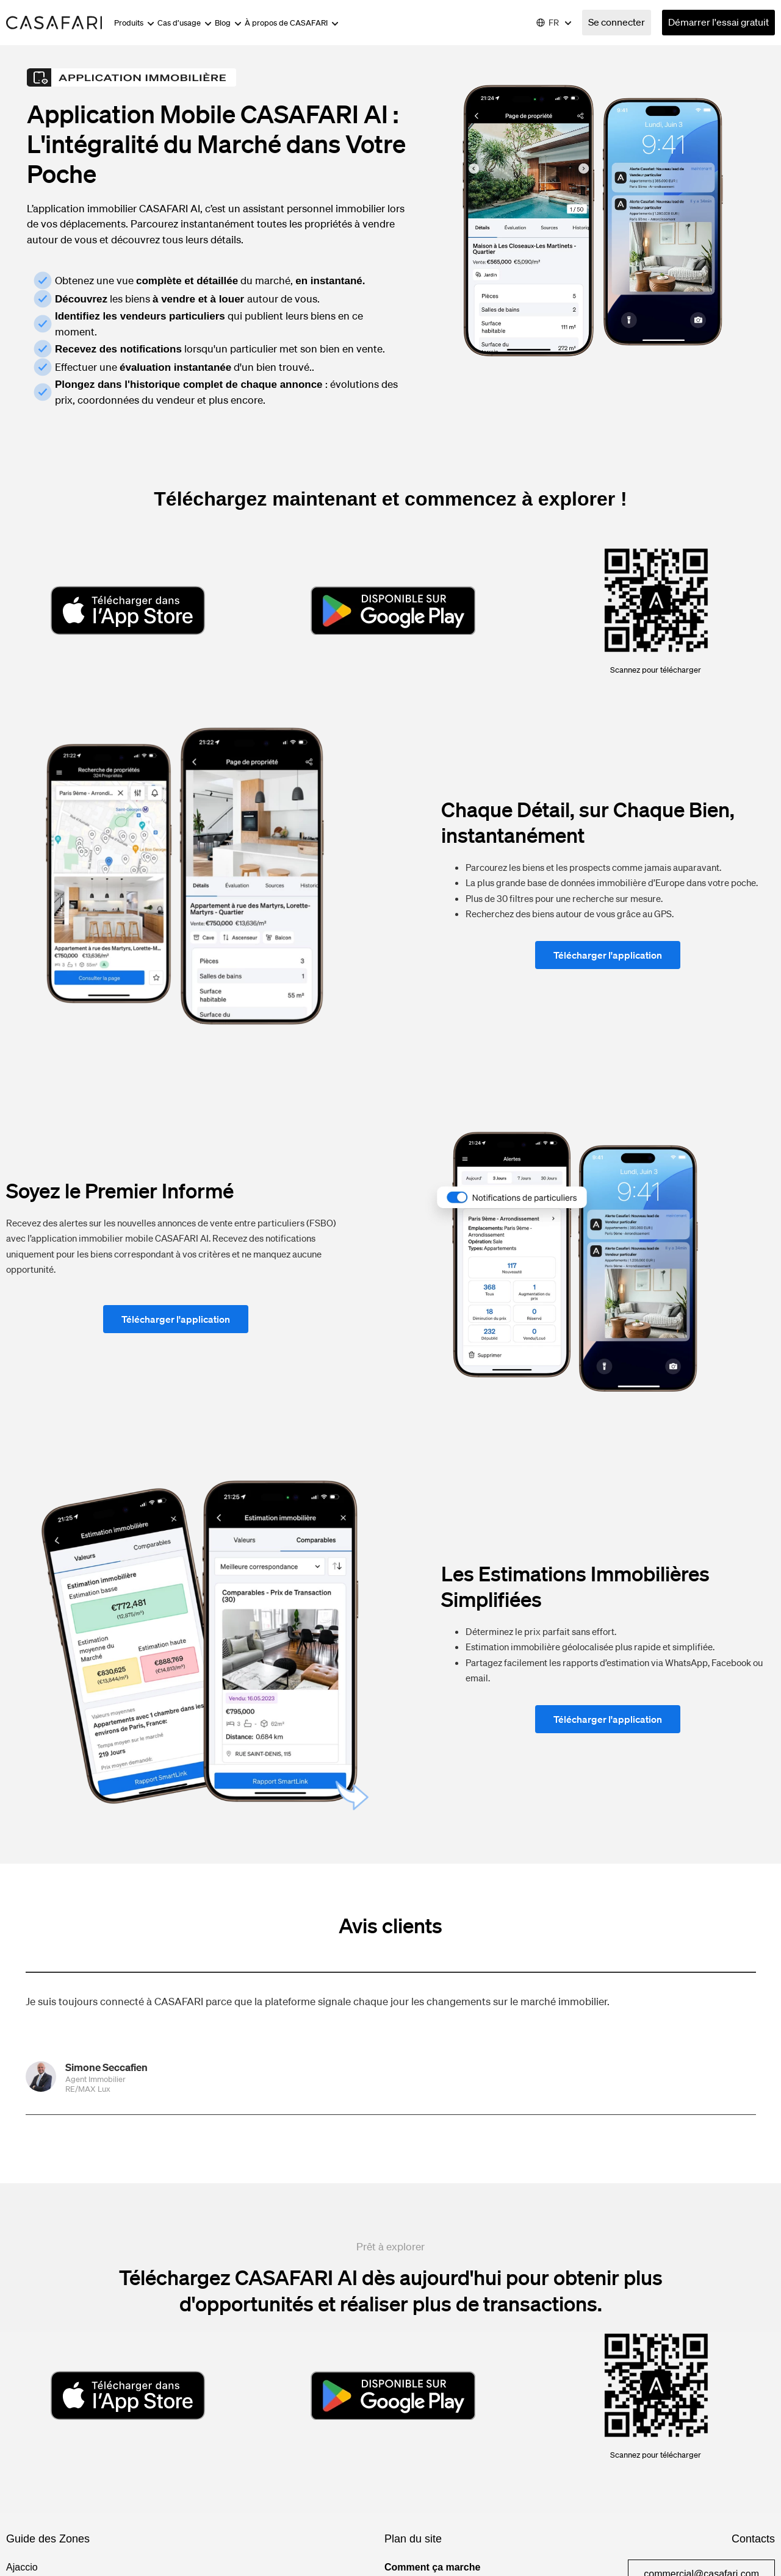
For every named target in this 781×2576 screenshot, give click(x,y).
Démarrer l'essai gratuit (718, 22)
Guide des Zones (48, 2539)
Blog (228, 23)
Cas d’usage (184, 23)
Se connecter (616, 22)
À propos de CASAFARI (292, 23)
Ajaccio (22, 2567)
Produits (134, 23)
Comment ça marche (432, 2567)
